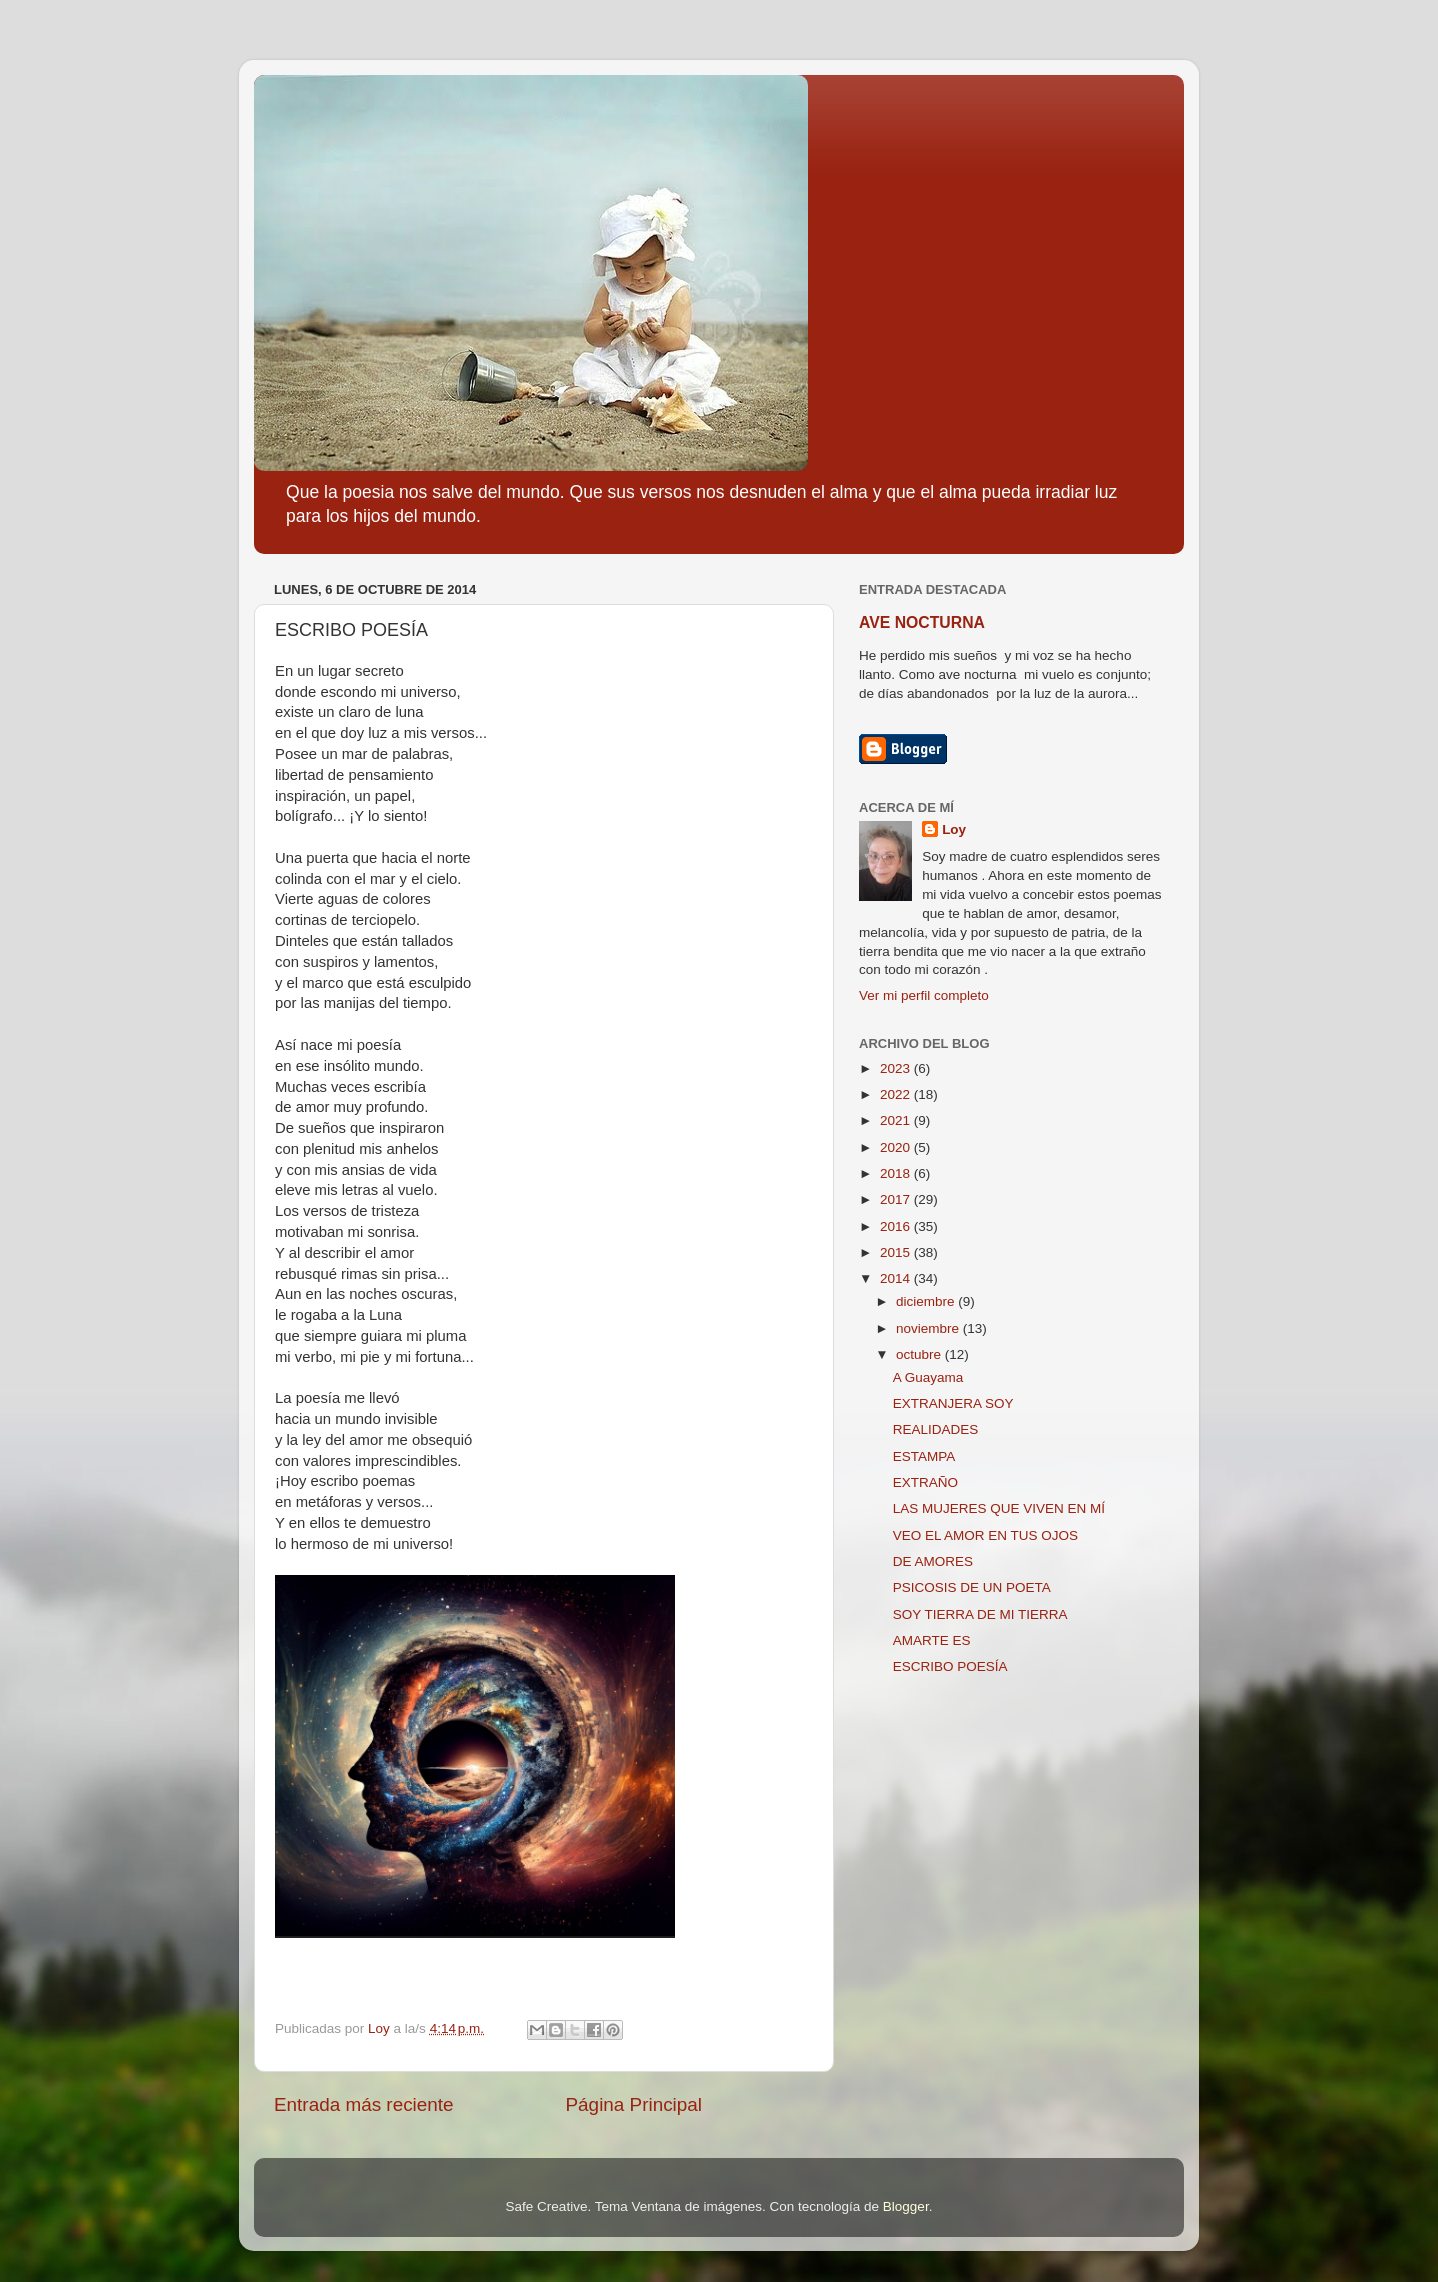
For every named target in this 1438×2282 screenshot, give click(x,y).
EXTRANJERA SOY (953, 1403)
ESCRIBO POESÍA (950, 1666)
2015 (897, 1252)
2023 (897, 1068)
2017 (897, 1199)
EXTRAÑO (925, 1482)
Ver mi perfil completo (924, 995)
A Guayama (928, 1377)
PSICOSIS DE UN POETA (972, 1587)
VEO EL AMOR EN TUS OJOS (985, 1535)
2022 (897, 1094)
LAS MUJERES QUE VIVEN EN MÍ (999, 1508)
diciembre (927, 1301)
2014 (897, 1278)
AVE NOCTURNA (922, 622)
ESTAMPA (924, 1456)
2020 (897, 1147)
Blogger (906, 2206)
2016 (897, 1226)
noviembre (929, 1328)
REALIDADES (936, 1429)
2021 (897, 1120)
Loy (954, 829)
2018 (897, 1173)
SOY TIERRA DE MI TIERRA (980, 1614)
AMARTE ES (932, 1640)
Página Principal (634, 2104)
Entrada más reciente (364, 2104)
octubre (920, 1354)
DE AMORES (933, 1561)
